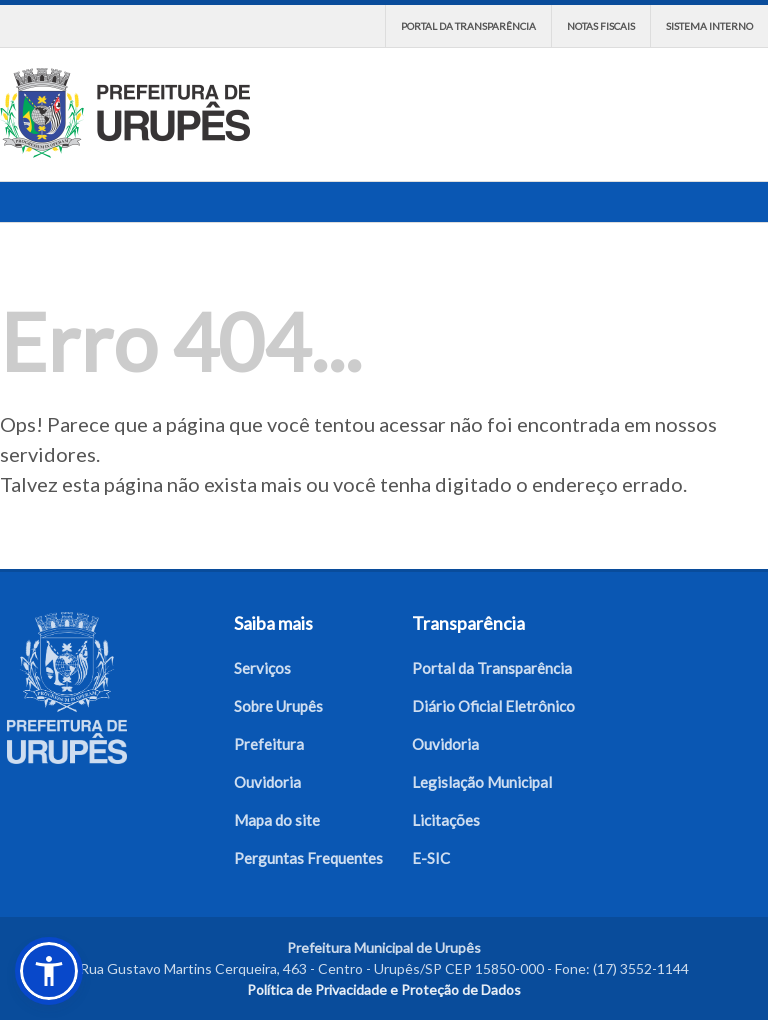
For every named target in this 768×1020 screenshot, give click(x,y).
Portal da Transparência (468, 26)
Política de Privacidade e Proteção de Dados (384, 989)
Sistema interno (709, 26)
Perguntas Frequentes (308, 858)
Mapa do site (277, 820)
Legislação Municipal (482, 782)
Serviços (262, 668)
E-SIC (431, 858)
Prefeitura (269, 744)
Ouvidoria (267, 782)
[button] (49, 971)
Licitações (446, 820)
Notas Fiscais (601, 26)
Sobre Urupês (278, 706)
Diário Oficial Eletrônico (493, 706)
